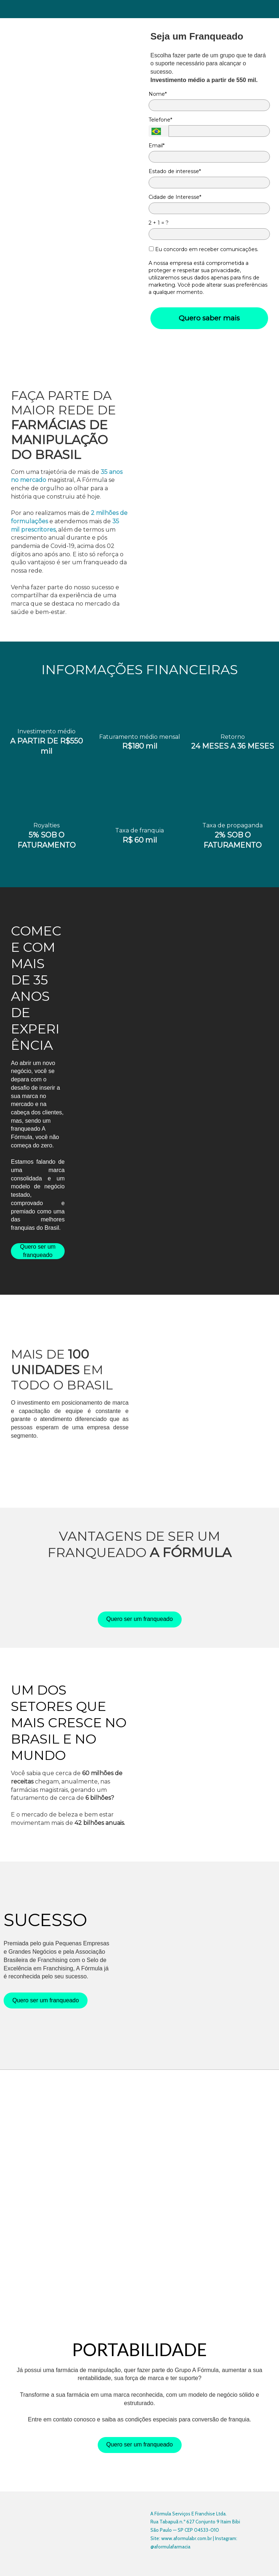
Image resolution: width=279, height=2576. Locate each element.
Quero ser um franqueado (38, 1251)
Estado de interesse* (175, 171)
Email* (157, 146)
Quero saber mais (209, 318)
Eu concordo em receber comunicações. (203, 249)
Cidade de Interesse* (175, 197)
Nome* (158, 94)
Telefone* (160, 120)
